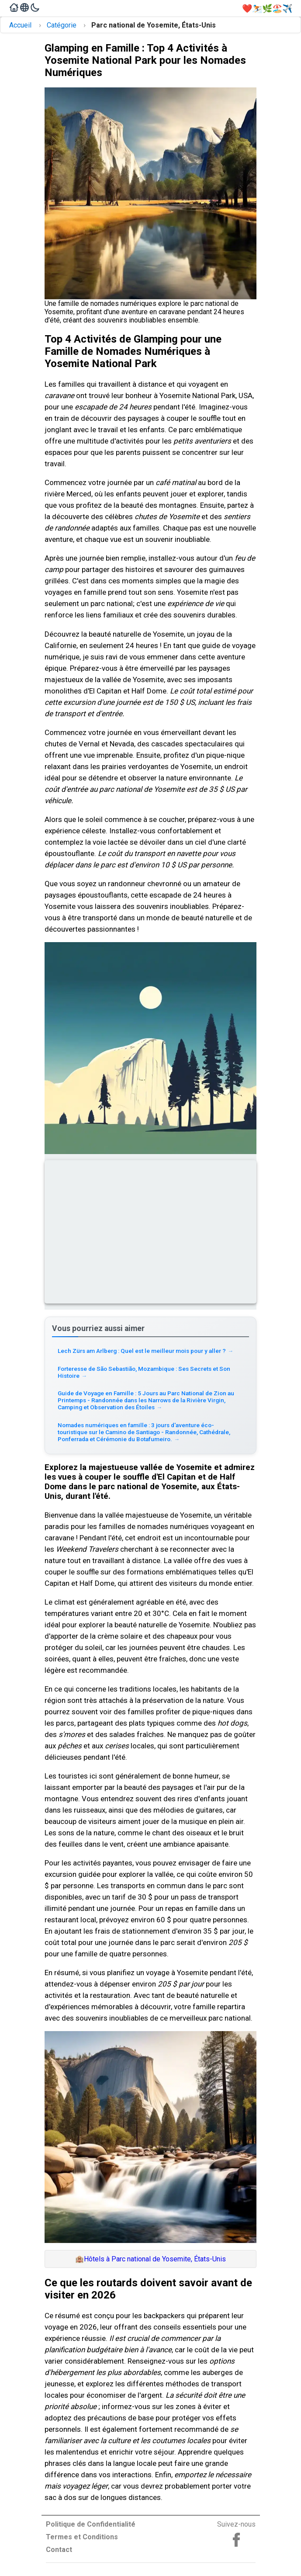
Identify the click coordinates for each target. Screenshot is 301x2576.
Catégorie (61, 25)
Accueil (20, 25)
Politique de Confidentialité (90, 2524)
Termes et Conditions (82, 2537)
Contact (59, 2549)
